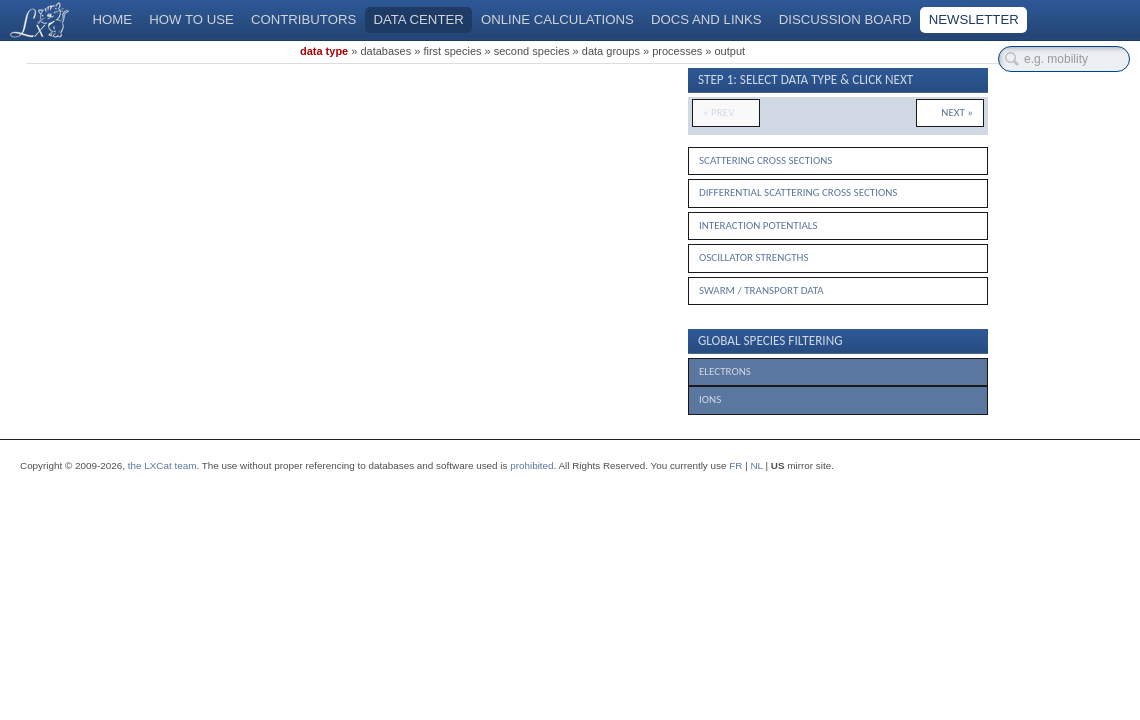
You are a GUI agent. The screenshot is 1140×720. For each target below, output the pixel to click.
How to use (191, 19)
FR (735, 465)
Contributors (303, 19)
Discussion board (845, 19)
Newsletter (974, 19)
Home (113, 19)
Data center (418, 19)
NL (756, 465)
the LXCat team (162, 465)
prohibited (531, 465)
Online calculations (557, 19)
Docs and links (706, 19)
